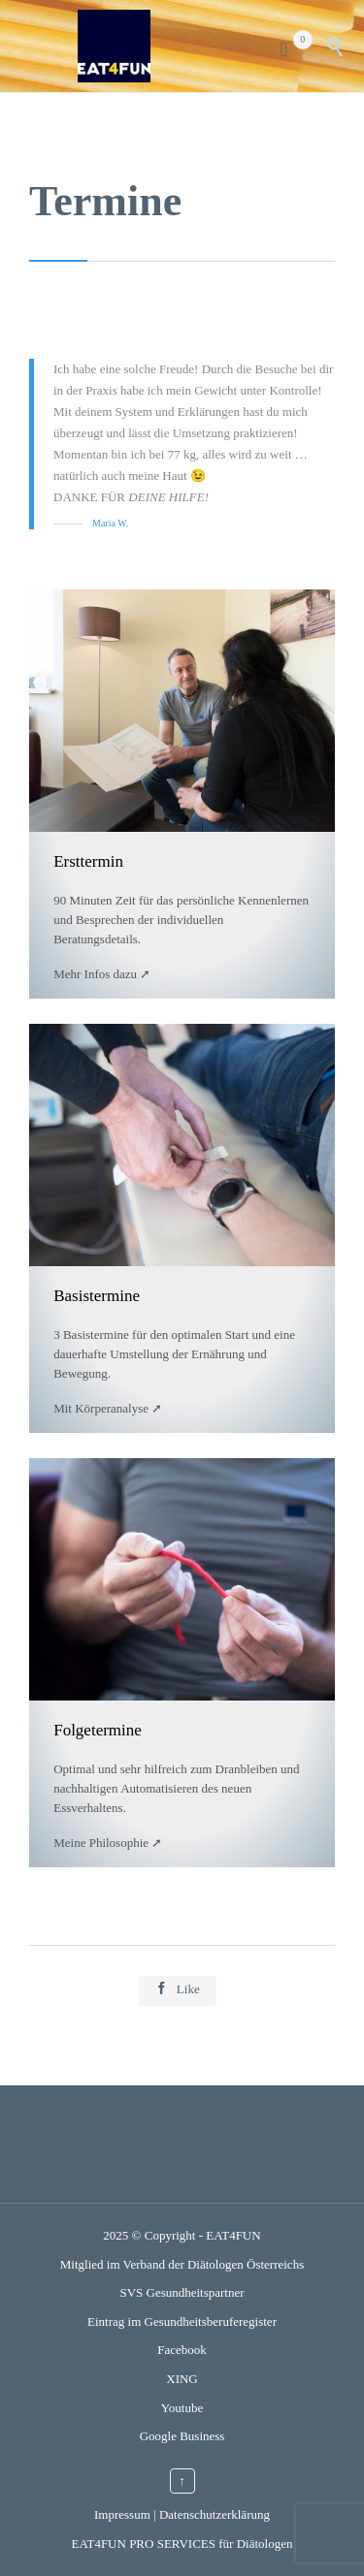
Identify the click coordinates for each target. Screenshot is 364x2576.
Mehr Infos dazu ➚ (101, 974)
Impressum (122, 2514)
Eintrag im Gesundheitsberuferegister (182, 2321)
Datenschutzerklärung (214, 2514)
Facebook (182, 2349)
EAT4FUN (233, 2235)
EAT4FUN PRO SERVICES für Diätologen (182, 2543)
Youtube (182, 2408)
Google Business (182, 2436)
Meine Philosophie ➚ (107, 1842)
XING (182, 2378)
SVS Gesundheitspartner (181, 2292)
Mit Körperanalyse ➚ (107, 1408)
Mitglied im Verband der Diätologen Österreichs (182, 2264)
